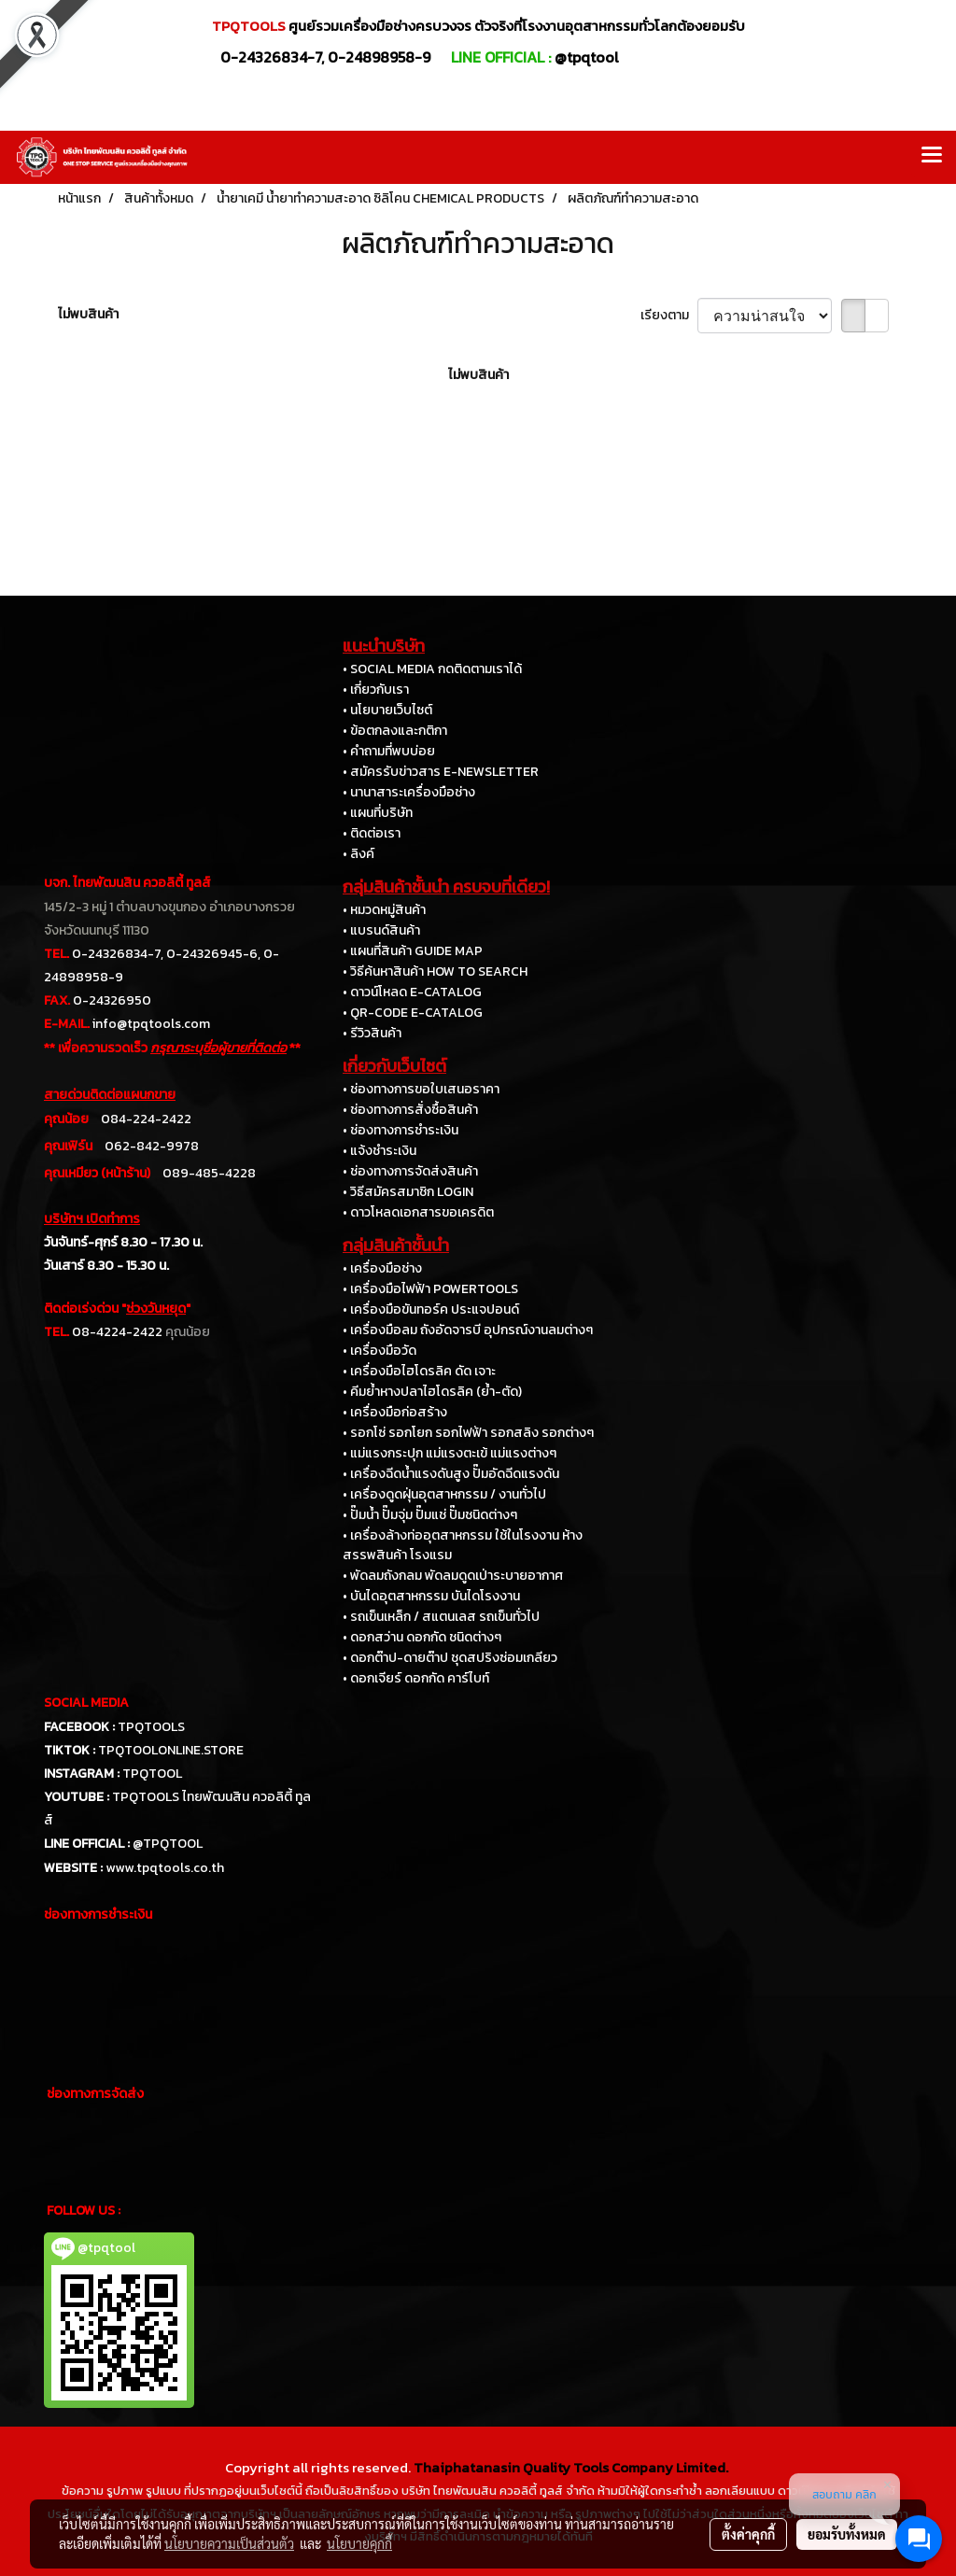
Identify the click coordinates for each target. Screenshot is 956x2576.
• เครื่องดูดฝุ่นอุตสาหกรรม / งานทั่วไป (444, 1494)
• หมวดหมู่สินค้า (384, 910)
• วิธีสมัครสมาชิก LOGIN (408, 1192)
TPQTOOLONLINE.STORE (171, 1750)
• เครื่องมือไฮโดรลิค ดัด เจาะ (419, 1371)
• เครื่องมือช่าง (382, 1268)
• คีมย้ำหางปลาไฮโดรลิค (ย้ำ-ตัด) (432, 1391)
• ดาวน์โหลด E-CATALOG (412, 992)
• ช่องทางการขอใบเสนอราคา (421, 1089)
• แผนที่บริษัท (378, 813)
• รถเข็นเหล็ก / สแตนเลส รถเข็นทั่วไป (441, 1616)
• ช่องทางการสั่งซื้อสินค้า (410, 1109)
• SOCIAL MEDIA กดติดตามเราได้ (432, 669)
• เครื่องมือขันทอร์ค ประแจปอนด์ (431, 1309)
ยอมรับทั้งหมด (847, 2534)
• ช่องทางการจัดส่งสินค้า (410, 1171)
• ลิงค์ (358, 854)
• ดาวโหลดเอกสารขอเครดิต (418, 1212)
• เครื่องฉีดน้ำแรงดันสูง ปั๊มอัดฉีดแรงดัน (451, 1474)
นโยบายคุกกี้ (359, 2543)
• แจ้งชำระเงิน (379, 1151)
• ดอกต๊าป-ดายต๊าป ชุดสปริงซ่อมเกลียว (450, 1658)
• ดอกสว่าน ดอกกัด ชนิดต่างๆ (422, 1637)
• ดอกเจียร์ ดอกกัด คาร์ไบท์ (416, 1678)
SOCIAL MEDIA (86, 1702)
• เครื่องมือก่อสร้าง (395, 1412)
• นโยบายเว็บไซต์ (387, 710)
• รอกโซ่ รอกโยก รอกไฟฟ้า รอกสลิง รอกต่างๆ (468, 1433)
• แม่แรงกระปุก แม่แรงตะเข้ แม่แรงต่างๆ (449, 1453)
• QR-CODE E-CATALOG (413, 1012)
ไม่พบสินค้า (88, 314)
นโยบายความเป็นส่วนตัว (229, 2543)
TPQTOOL (152, 1773)
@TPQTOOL (168, 1843)
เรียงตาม (668, 315)
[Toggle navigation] (931, 156)
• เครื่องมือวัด (379, 1350)
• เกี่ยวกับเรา (376, 689)
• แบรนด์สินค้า (381, 930)
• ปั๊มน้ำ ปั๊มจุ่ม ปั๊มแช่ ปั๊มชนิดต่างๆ (430, 1515)
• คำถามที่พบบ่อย (389, 751)
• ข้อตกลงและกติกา (395, 730)
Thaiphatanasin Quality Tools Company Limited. (571, 2467)
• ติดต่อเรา (372, 833)
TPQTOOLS (151, 1727)
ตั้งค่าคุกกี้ (748, 2534)
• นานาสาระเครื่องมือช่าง (409, 792)
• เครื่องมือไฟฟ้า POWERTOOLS (430, 1289)
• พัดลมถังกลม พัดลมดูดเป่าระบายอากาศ (453, 1575)
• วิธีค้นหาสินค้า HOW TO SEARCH (435, 971)
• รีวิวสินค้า (372, 1033)
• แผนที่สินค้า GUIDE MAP (413, 951)
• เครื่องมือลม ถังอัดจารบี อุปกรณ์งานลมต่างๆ (468, 1330)
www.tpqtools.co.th (164, 1868)
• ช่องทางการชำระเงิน (400, 1130)
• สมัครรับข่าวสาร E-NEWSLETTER (441, 771)
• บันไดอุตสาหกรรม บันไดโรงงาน (431, 1596)
